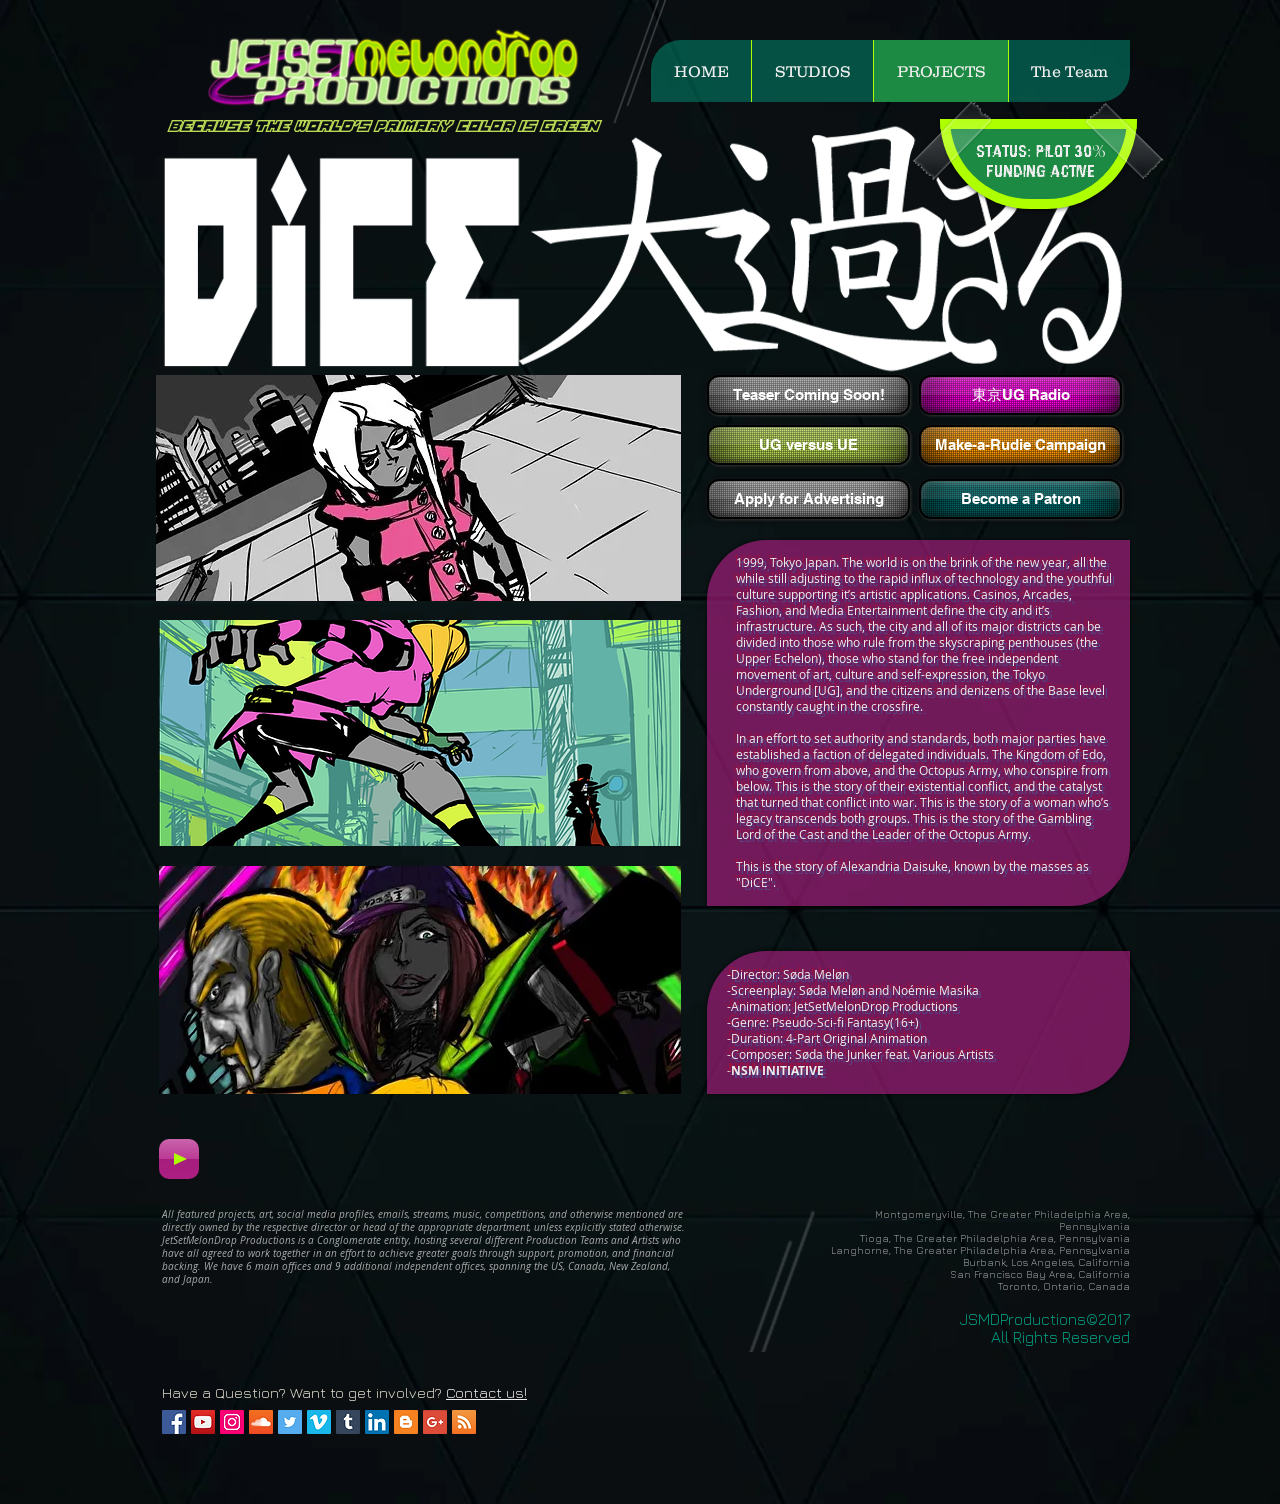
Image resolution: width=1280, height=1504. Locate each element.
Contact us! (486, 1392)
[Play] (179, 1159)
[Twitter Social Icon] (290, 1422)
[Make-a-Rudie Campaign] (1020, 445)
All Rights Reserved (1060, 1337)
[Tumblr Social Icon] (348, 1422)
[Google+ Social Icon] (435, 1422)
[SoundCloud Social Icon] (261, 1422)
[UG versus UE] (808, 445)
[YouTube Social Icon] (203, 1422)
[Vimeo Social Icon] (319, 1422)
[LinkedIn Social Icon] (377, 1422)
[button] (812, 71)
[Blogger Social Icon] (406, 1422)
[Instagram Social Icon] (232, 1422)
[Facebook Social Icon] (174, 1422)
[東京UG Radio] (1020, 395)
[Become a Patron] (1020, 499)
